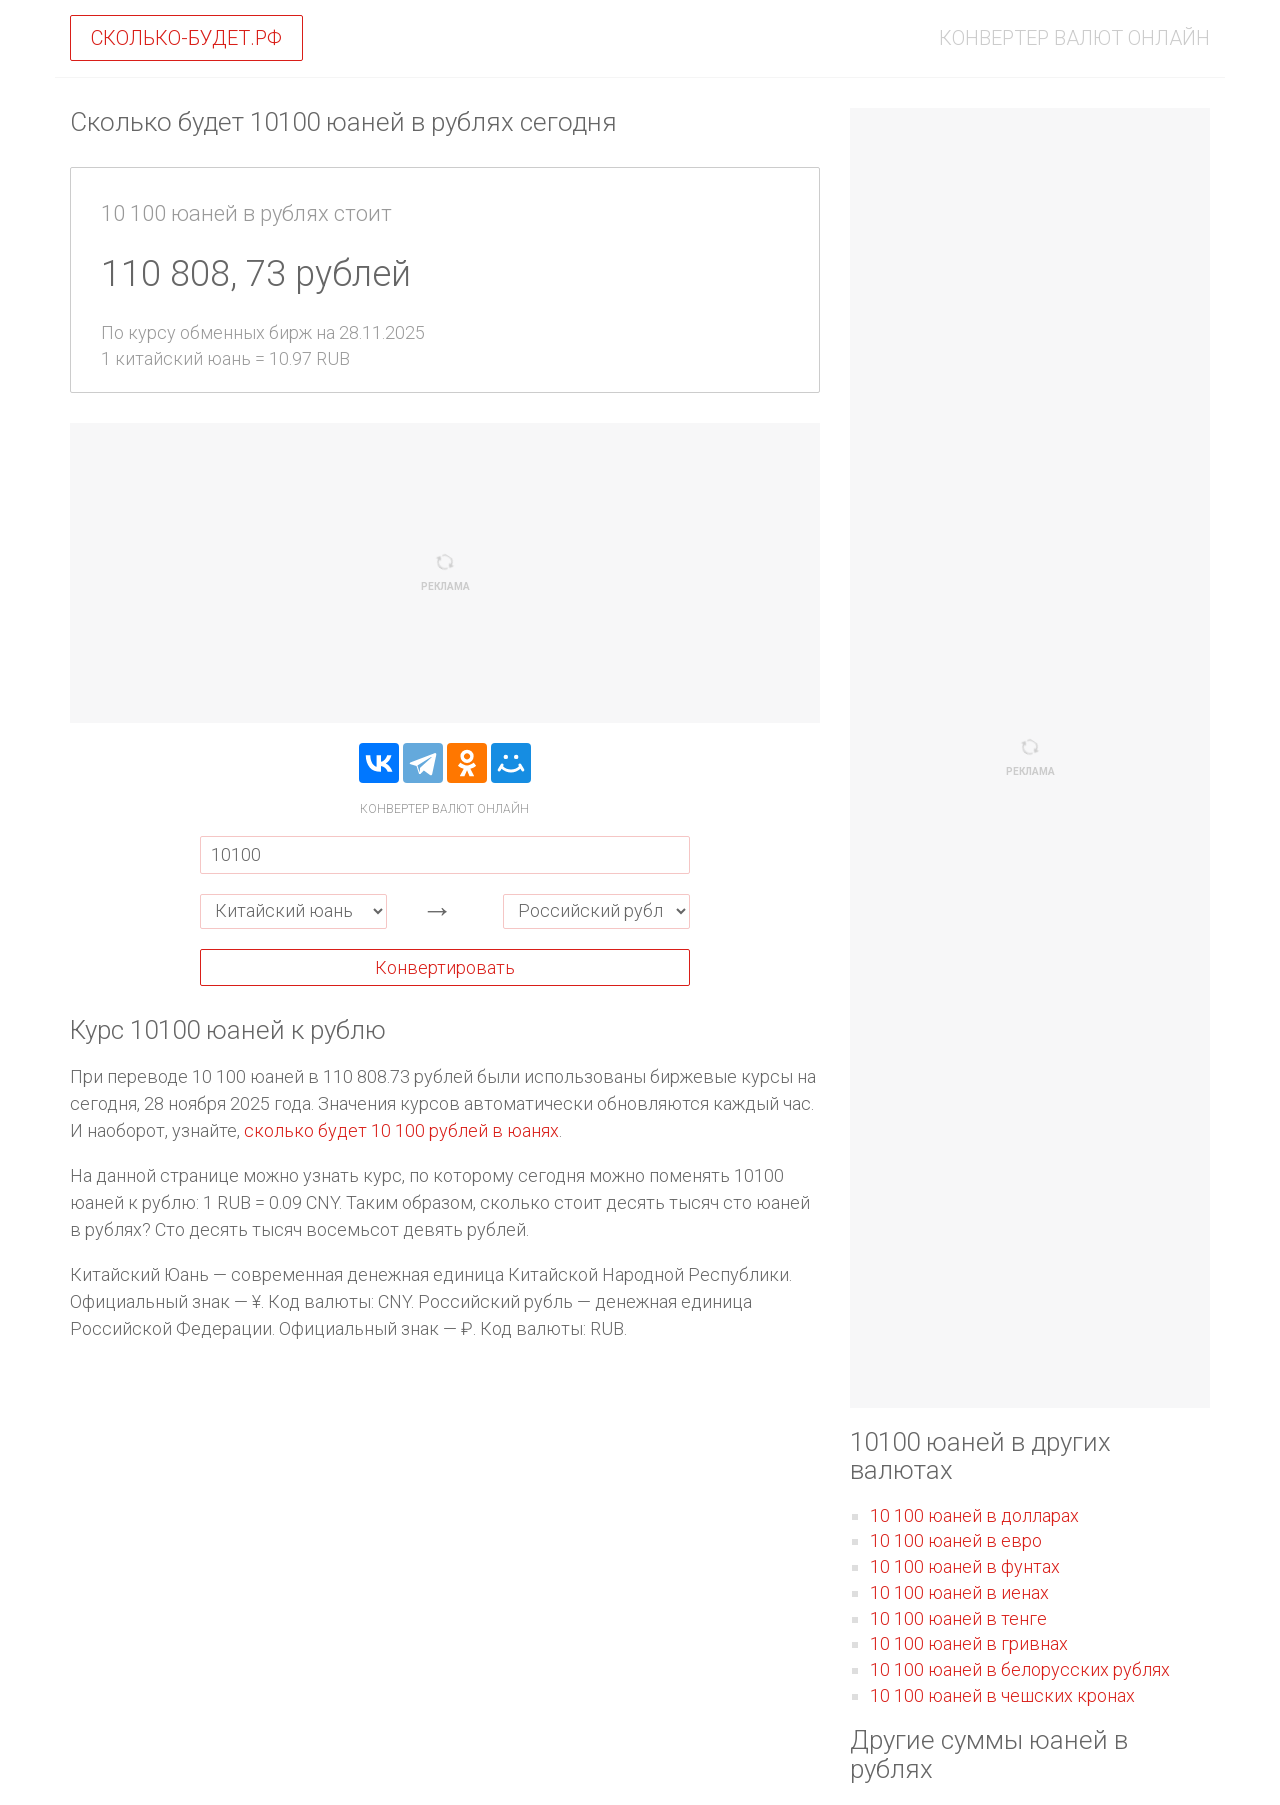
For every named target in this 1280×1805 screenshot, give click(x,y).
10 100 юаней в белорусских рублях (1020, 1669)
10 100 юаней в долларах (974, 1515)
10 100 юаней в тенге (958, 1618)
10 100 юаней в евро (956, 1540)
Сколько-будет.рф (186, 38)
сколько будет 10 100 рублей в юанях (401, 1130)
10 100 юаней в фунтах (965, 1566)
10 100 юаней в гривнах (969, 1643)
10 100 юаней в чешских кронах (1002, 1695)
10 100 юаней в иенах (959, 1592)
